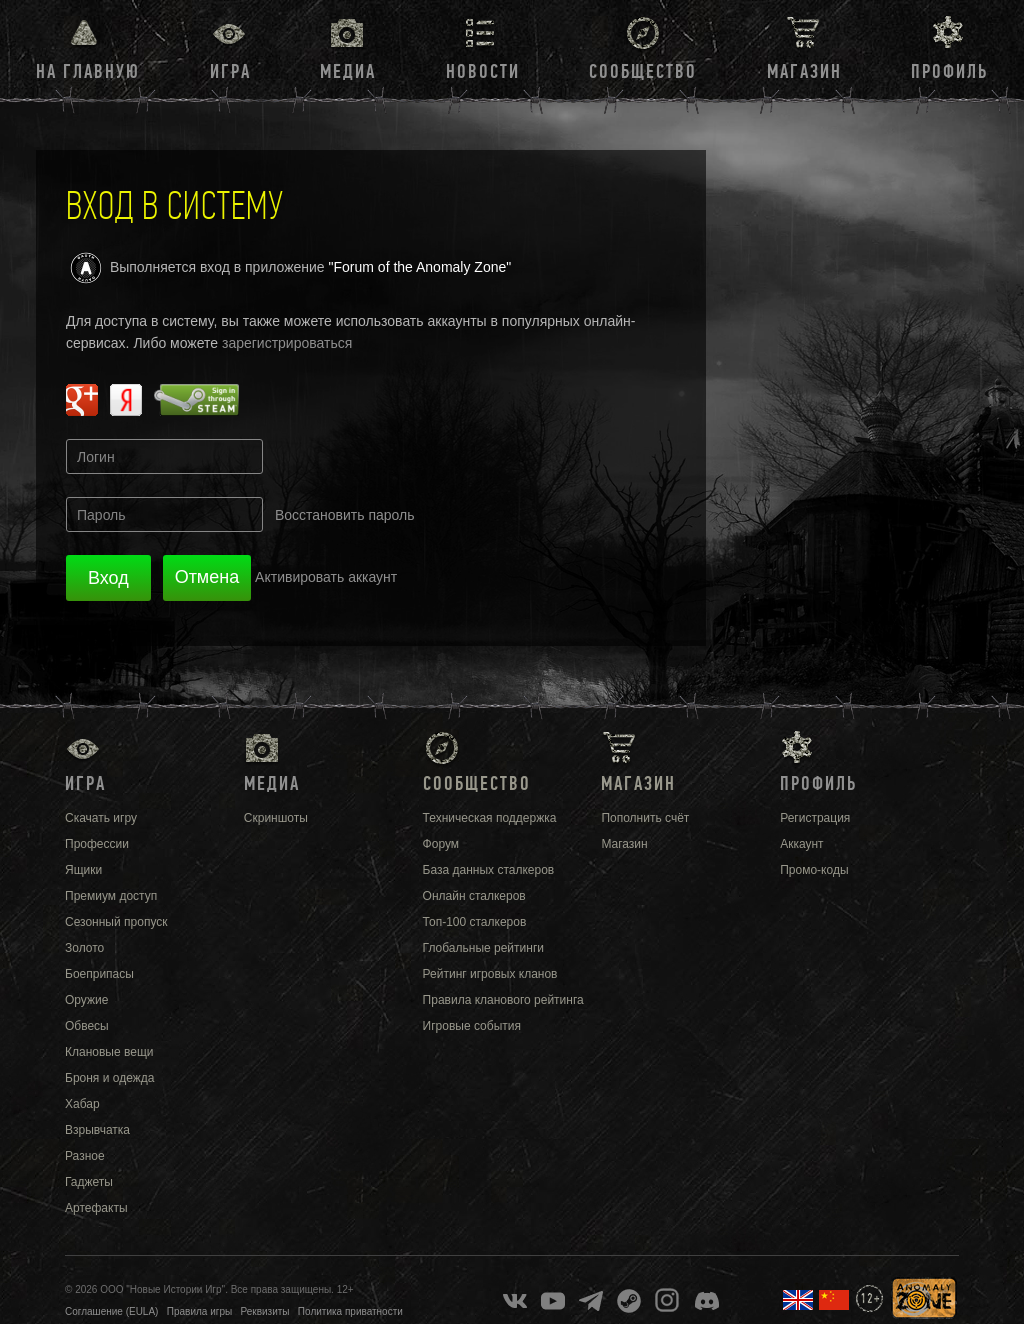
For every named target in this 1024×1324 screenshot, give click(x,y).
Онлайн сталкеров (474, 896)
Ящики (83, 870)
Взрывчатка (97, 1130)
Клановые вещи (109, 1052)
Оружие (86, 1000)
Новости (483, 72)
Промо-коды (814, 870)
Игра (230, 72)
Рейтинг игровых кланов (490, 974)
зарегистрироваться (287, 343)
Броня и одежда (109, 1078)
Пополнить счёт (645, 818)
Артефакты (96, 1208)
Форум (441, 844)
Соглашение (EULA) (111, 1311)
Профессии (97, 844)
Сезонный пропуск (116, 922)
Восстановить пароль (345, 515)
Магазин (804, 72)
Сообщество (643, 72)
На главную (88, 72)
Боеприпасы (99, 974)
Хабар (82, 1104)
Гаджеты (89, 1182)
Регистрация (815, 818)
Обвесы (87, 1026)
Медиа (348, 72)
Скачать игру (101, 818)
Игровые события (472, 1026)
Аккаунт (801, 844)
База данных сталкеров (489, 870)
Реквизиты (265, 1311)
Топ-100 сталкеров (475, 922)
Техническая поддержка (490, 818)
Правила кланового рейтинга (503, 1000)
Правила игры (199, 1311)
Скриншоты (276, 818)
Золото (84, 948)
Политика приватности (350, 1311)
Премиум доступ (111, 896)
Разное (85, 1156)
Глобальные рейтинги (483, 948)
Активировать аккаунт (326, 577)
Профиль (949, 72)
